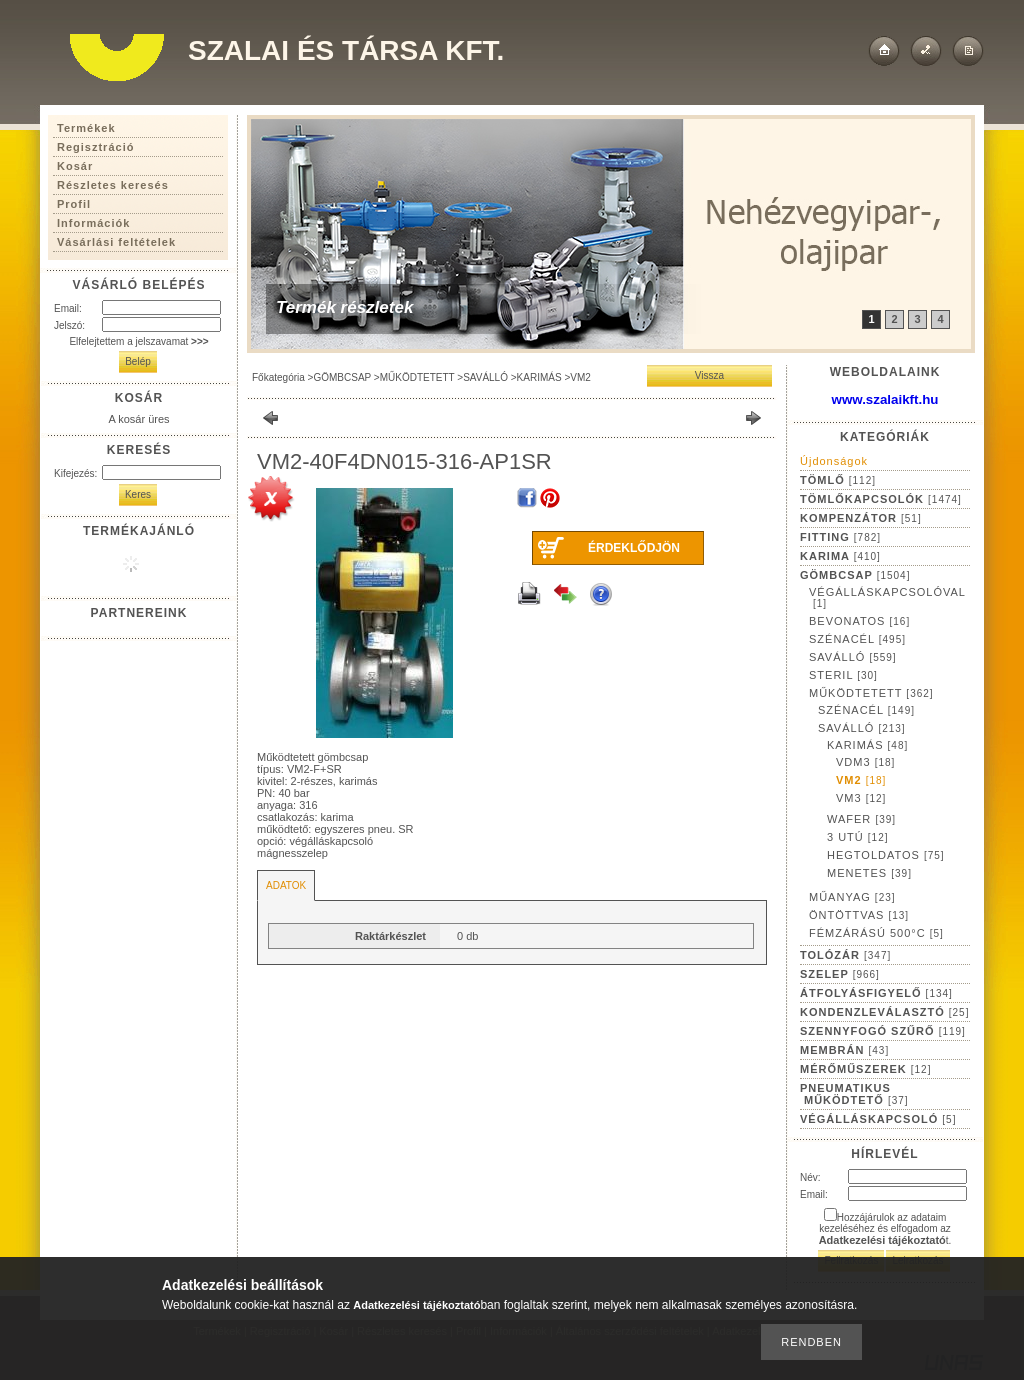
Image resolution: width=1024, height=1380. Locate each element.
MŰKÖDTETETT (417, 377)
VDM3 (865, 762)
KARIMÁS (539, 377)
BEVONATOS (859, 621)
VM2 (580, 377)
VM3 (861, 798)
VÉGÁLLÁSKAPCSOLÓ (878, 1119)
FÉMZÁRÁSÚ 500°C (876, 933)
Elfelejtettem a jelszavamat (138, 341)
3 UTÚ (858, 837)
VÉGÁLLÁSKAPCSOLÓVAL (887, 597)
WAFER (861, 819)
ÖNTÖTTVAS (859, 915)
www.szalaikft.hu (885, 399)
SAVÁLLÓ (485, 377)
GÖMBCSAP (342, 377)
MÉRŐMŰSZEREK (865, 1069)
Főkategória (278, 377)
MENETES (869, 873)
